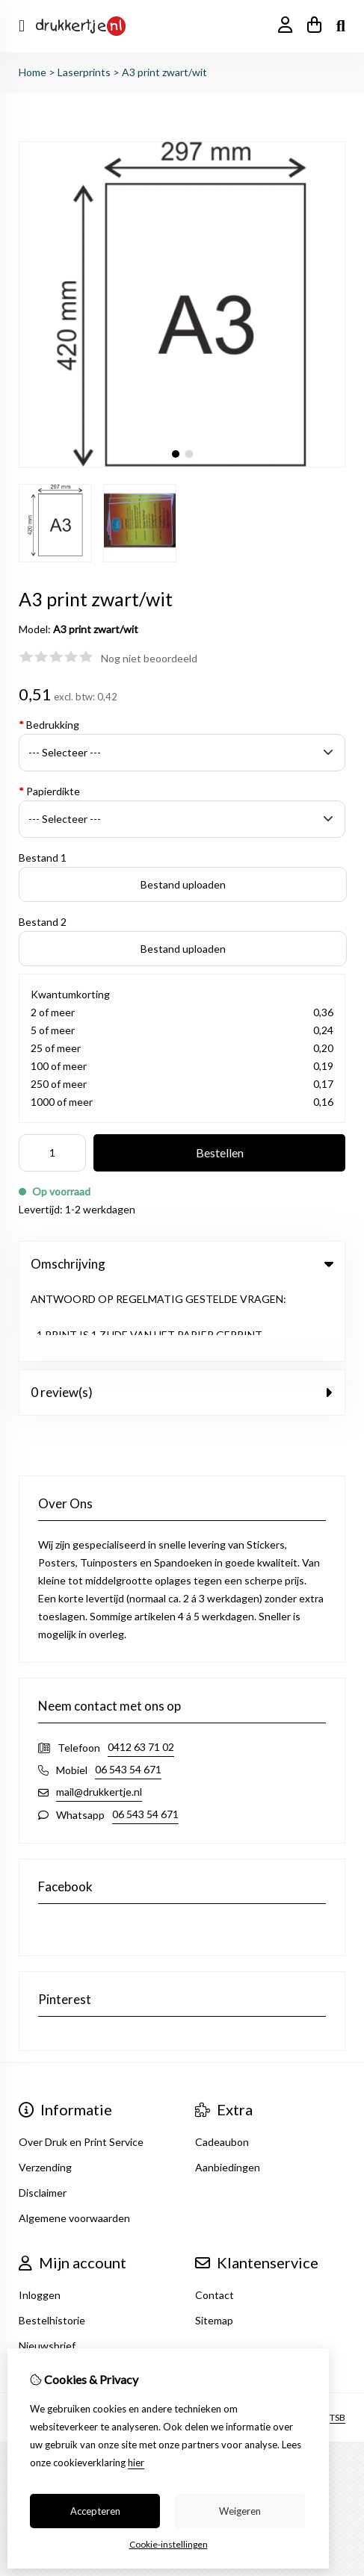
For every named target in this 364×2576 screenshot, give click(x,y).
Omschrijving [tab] (182, 1264)
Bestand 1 (43, 857)
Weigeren (240, 2511)
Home (32, 72)
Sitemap (214, 2245)
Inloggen (40, 2220)
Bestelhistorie (52, 2245)
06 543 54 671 (128, 1694)
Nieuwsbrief (47, 2271)
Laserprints (84, 72)
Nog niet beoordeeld (149, 658)
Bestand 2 (43, 921)
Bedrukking (49, 724)
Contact (214, 2220)
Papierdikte (49, 791)
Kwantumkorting (70, 994)
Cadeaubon (222, 2067)
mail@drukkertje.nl (99, 1717)
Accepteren (95, 2511)
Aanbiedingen (227, 2092)
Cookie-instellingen (168, 2544)
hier (136, 2462)
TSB (337, 2342)
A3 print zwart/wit (164, 72)
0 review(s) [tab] (182, 1317)
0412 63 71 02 (141, 1672)
